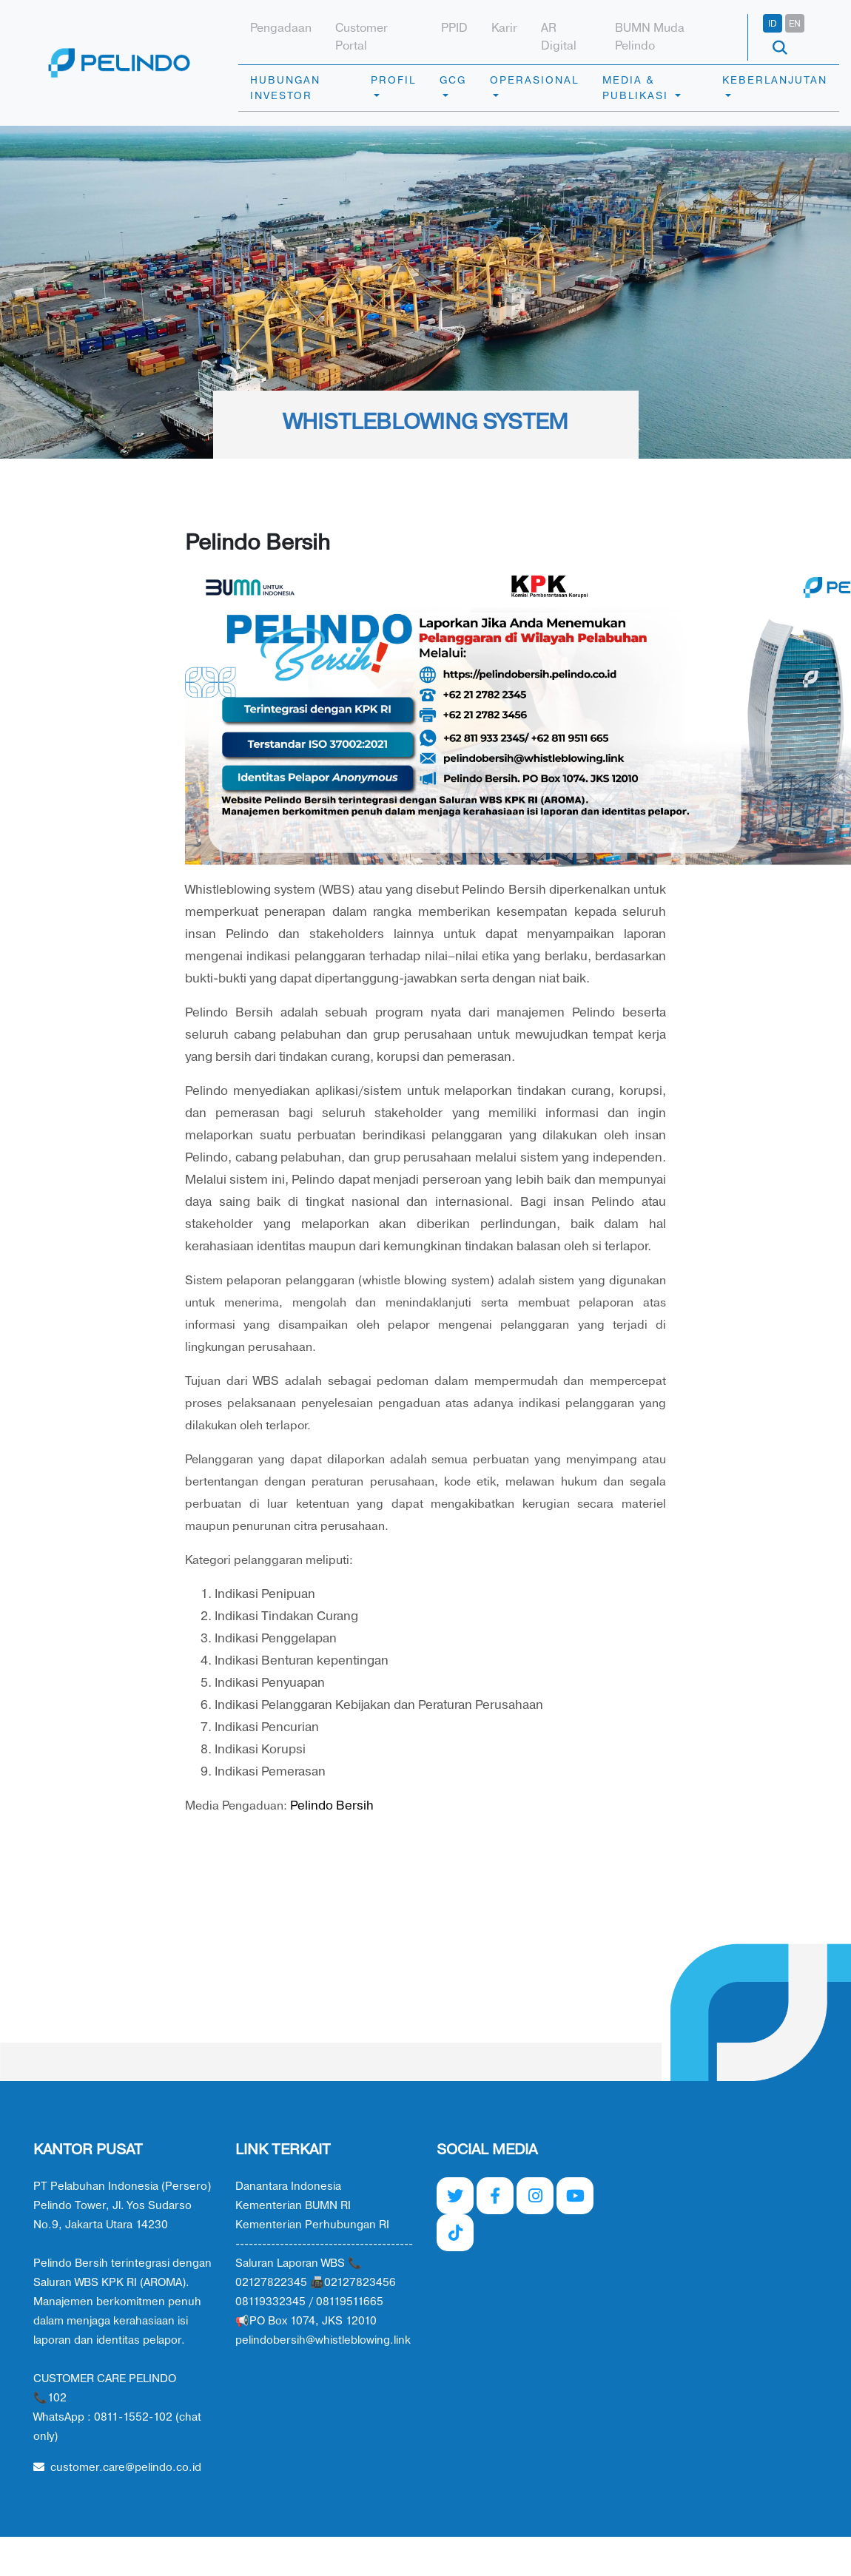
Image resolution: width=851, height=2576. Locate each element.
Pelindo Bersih (332, 1805)
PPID (454, 28)
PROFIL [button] (393, 80)
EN (795, 24)
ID (772, 24)
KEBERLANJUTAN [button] (774, 80)
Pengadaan (281, 28)
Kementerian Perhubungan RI (312, 2225)
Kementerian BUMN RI (293, 2206)
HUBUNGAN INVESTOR (285, 88)
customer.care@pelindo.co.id (117, 2468)
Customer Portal (361, 37)
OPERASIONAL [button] (534, 80)
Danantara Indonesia (288, 2186)
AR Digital (558, 37)
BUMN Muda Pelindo (649, 37)
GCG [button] (453, 80)
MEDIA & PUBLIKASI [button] (637, 88)
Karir (504, 28)
